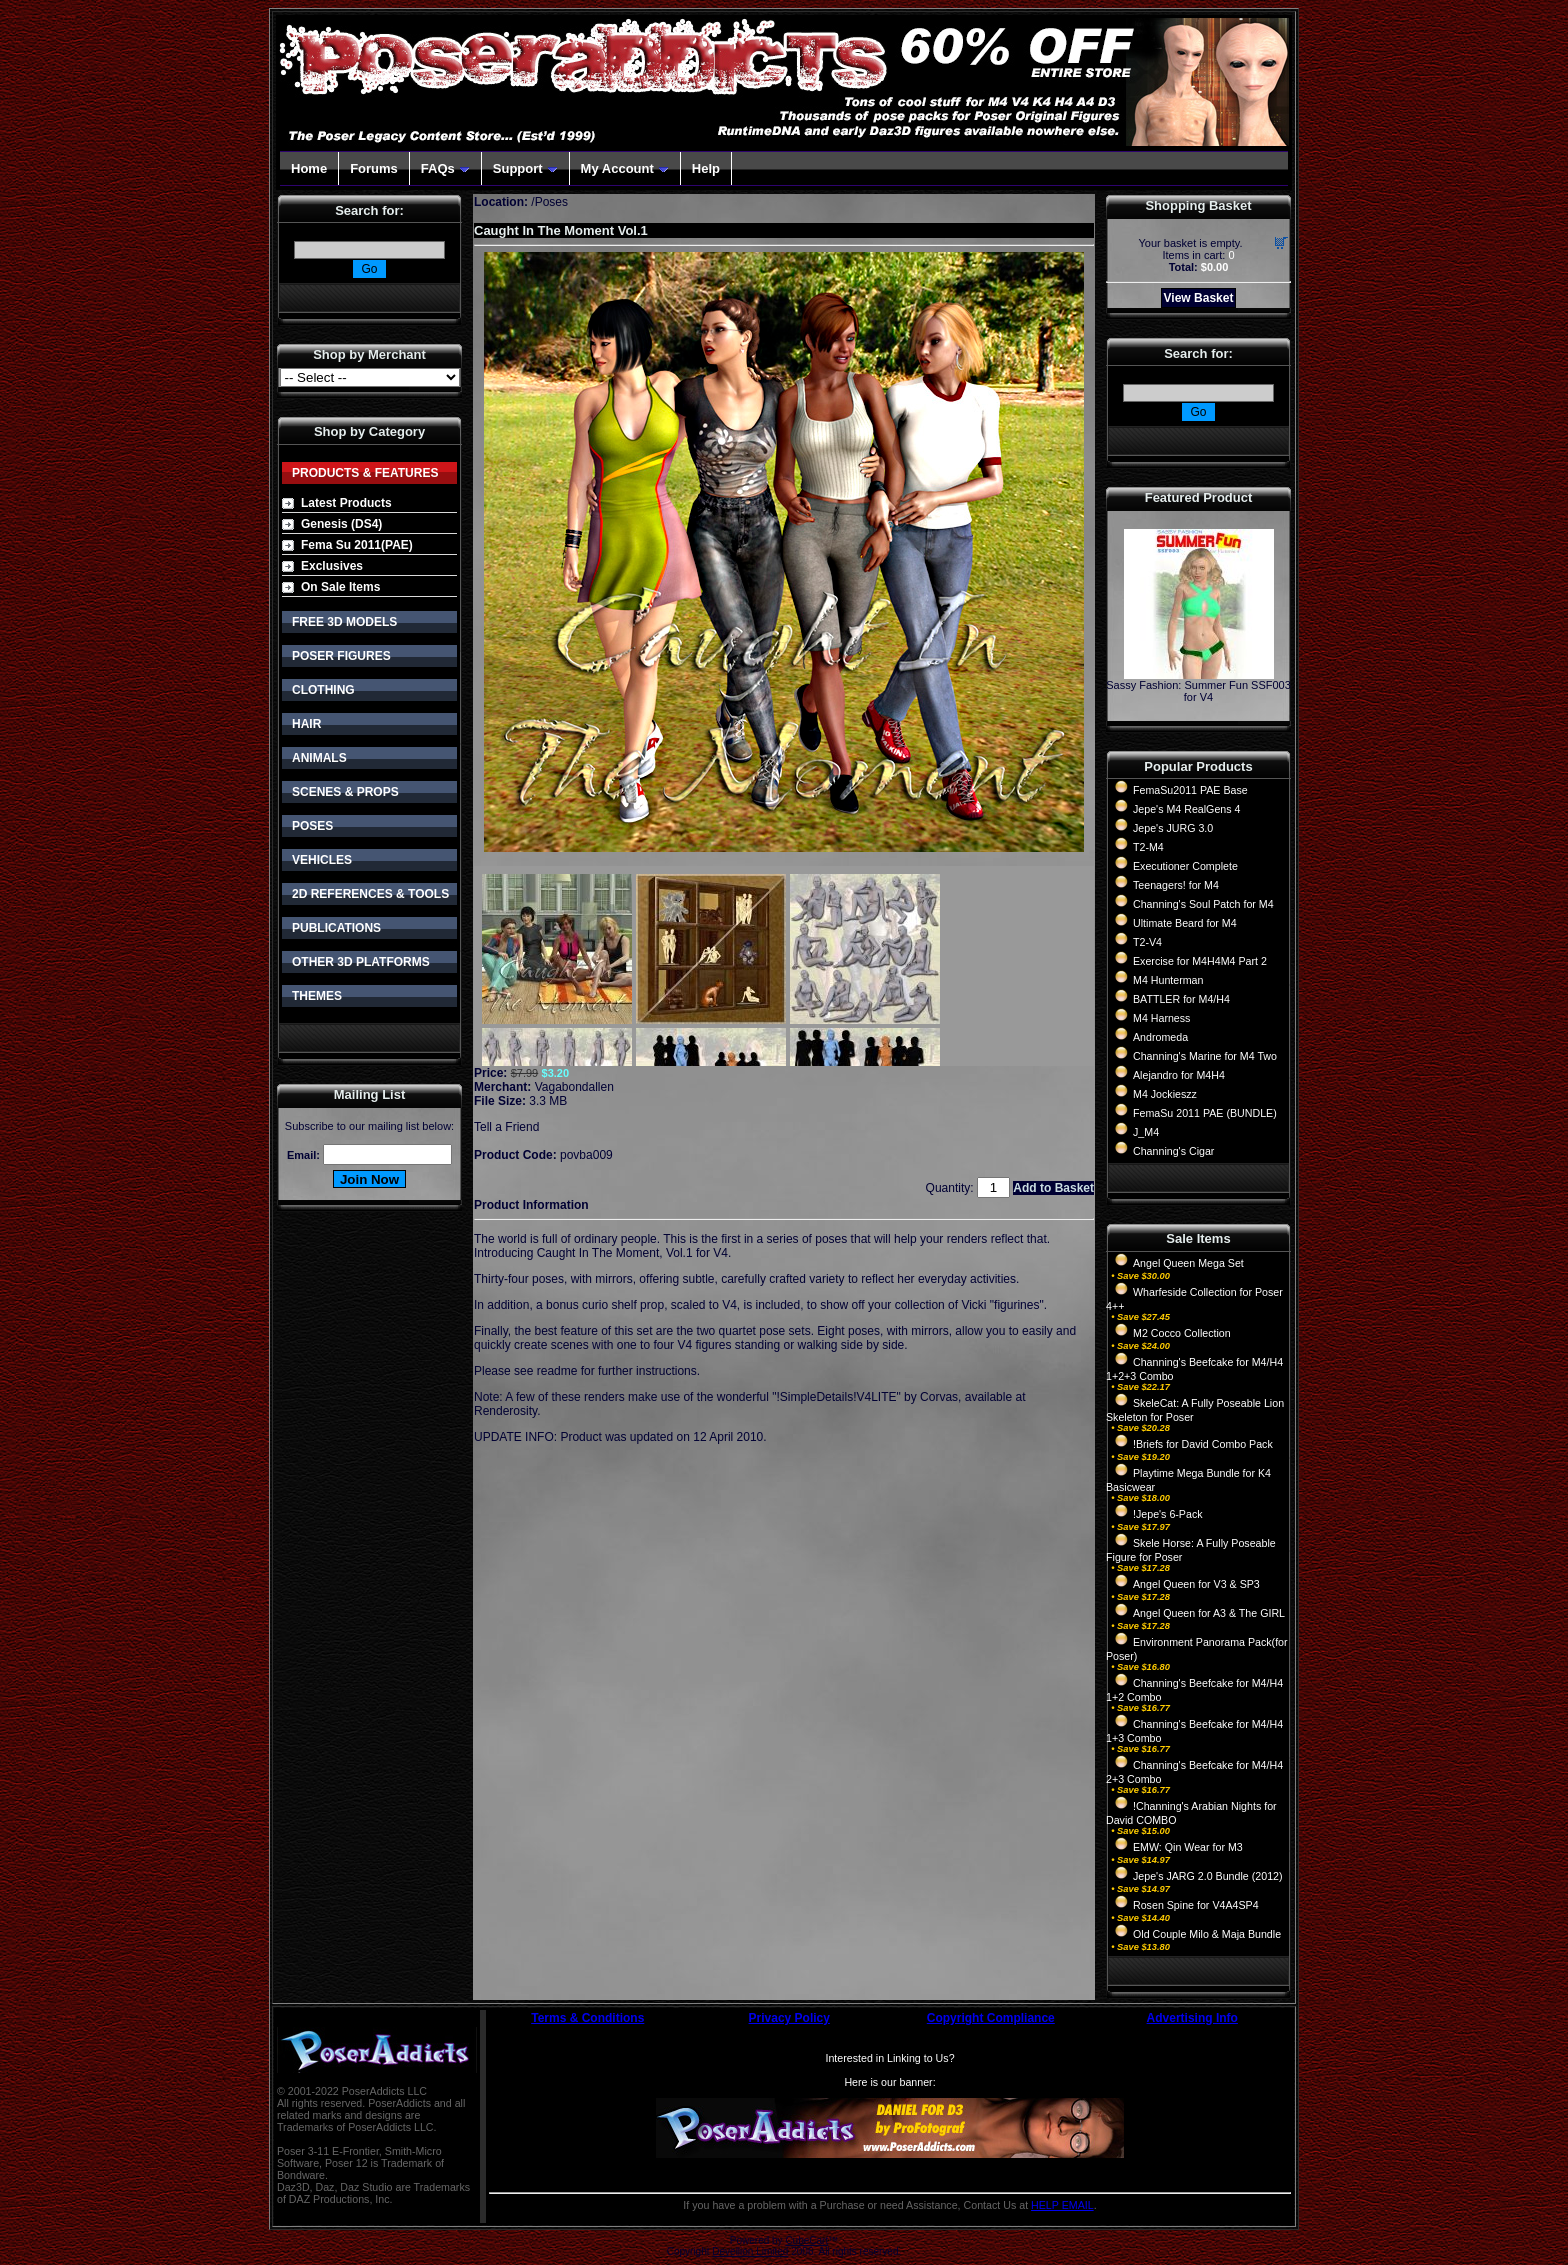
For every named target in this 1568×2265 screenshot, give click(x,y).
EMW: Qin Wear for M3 (1188, 1847)
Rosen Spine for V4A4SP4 (1196, 1905)
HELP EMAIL (1062, 2205)
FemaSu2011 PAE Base (1190, 790)
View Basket (1199, 298)
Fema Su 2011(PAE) (357, 545)
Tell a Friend (506, 1127)
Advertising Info (1192, 2018)
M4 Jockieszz (1165, 1094)
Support (525, 168)
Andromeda (1160, 1037)
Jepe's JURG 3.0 (1173, 828)
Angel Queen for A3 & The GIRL (1209, 1613)
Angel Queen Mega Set (1188, 1263)
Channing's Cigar (1173, 1151)
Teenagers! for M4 (1176, 885)
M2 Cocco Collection (1182, 1333)
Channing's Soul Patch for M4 (1203, 904)
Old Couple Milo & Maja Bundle (1207, 1934)
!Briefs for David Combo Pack (1203, 1444)
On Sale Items (340, 587)
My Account (625, 168)
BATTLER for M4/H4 (1181, 999)
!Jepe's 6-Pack (1168, 1514)
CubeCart (806, 2240)
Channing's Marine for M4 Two (1205, 1056)
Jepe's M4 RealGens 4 (1186, 809)
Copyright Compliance (991, 2018)
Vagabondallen (574, 1087)
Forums (374, 168)
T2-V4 (1147, 942)
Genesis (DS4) (341, 524)
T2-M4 (1148, 847)
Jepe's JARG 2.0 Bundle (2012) (1208, 1876)
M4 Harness (1161, 1018)
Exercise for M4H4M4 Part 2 (1200, 961)
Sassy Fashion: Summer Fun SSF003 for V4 (1198, 691)
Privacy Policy (789, 2018)
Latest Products (346, 503)
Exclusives (332, 566)
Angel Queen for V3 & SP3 (1196, 1584)
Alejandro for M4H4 (1179, 1075)
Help (706, 168)
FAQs (445, 168)
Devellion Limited (750, 2251)
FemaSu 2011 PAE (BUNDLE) (1205, 1113)
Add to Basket (1053, 1188)
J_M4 (1146, 1132)
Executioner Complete (1185, 866)
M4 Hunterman (1168, 980)
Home (309, 168)
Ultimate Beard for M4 (1185, 923)
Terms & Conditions (587, 2018)
